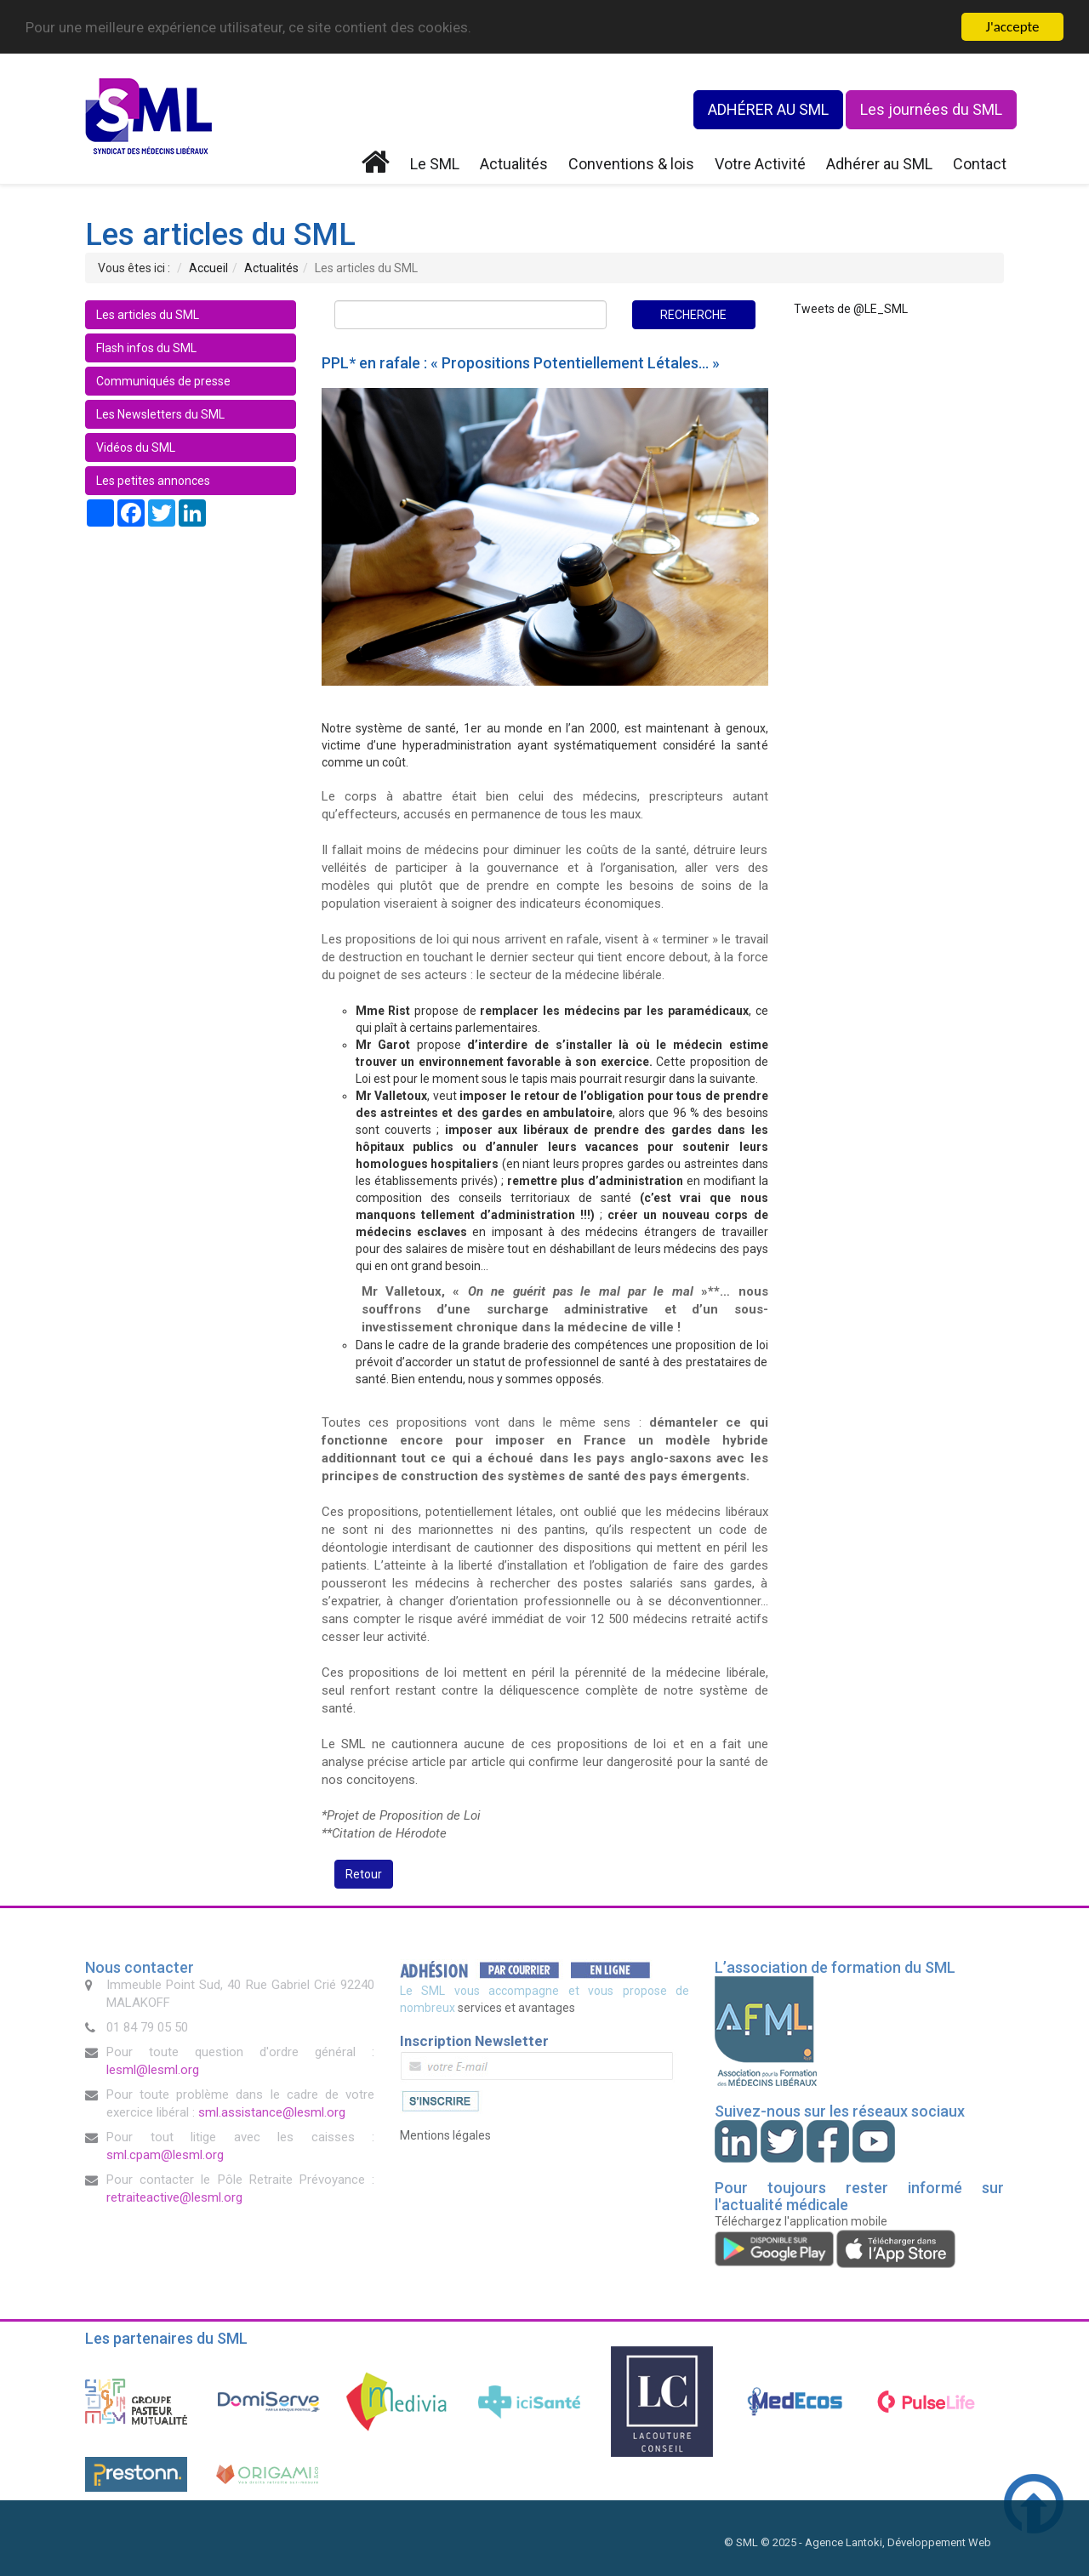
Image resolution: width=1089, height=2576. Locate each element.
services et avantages (516, 2008)
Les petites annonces (153, 480)
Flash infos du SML (146, 348)
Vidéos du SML (135, 447)
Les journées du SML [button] (931, 109)
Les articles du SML (147, 315)
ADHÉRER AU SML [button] (768, 109)
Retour (363, 1874)
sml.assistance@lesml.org (271, 2112)
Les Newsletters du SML (160, 414)
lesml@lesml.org (152, 2069)
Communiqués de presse (163, 381)
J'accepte (1013, 27)
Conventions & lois (631, 164)
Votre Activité (760, 164)
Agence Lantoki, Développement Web (898, 2542)
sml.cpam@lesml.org (165, 2155)
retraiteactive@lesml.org (174, 2197)
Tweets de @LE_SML (851, 309)
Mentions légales (445, 2135)
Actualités (514, 164)
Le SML (434, 164)
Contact (979, 164)
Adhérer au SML (879, 164)
